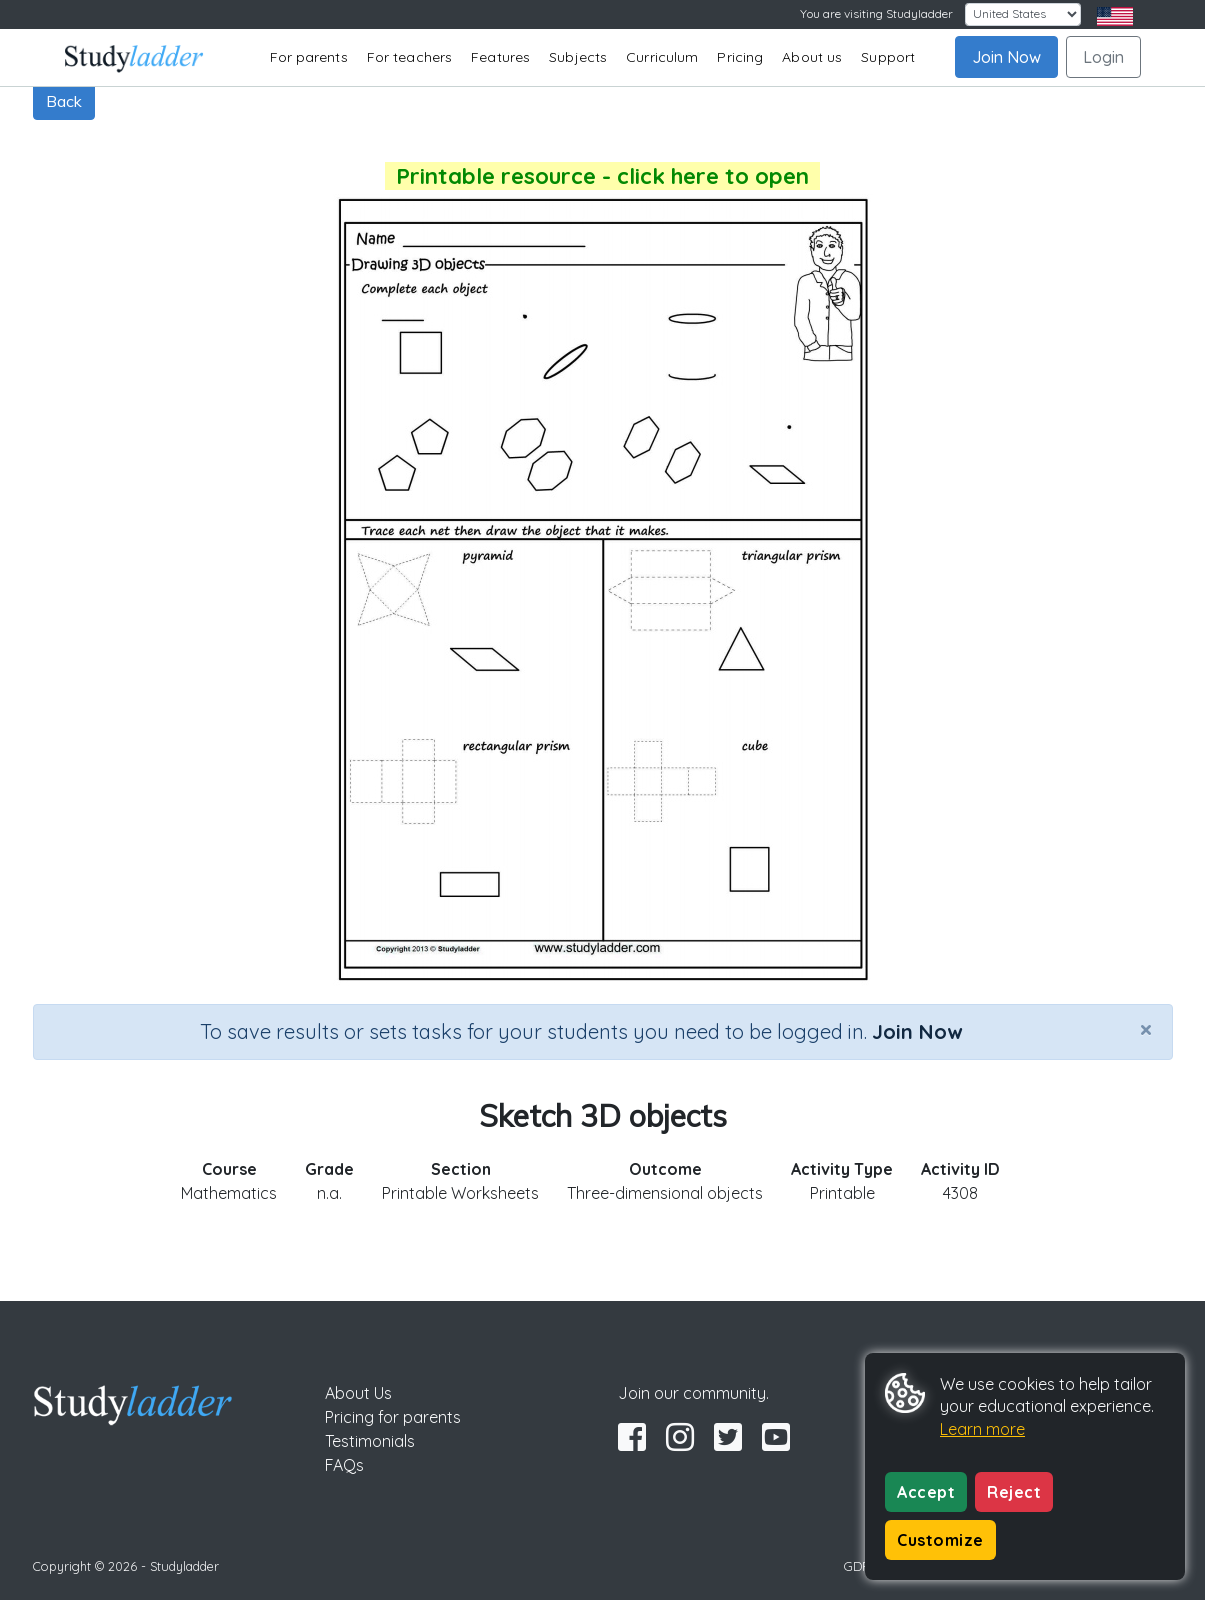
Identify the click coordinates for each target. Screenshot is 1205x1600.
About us (812, 57)
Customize (940, 1540)
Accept (926, 1492)
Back (64, 101)
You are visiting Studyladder (876, 13)
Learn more (982, 1429)
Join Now (1006, 57)
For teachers (409, 57)
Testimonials (370, 1441)
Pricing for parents (393, 1417)
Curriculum (662, 57)
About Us (358, 1393)
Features (500, 57)
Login (1103, 57)
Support (888, 57)
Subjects (578, 57)
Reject (1014, 1492)
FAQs (344, 1465)
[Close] (1146, 1029)
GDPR (861, 1566)
